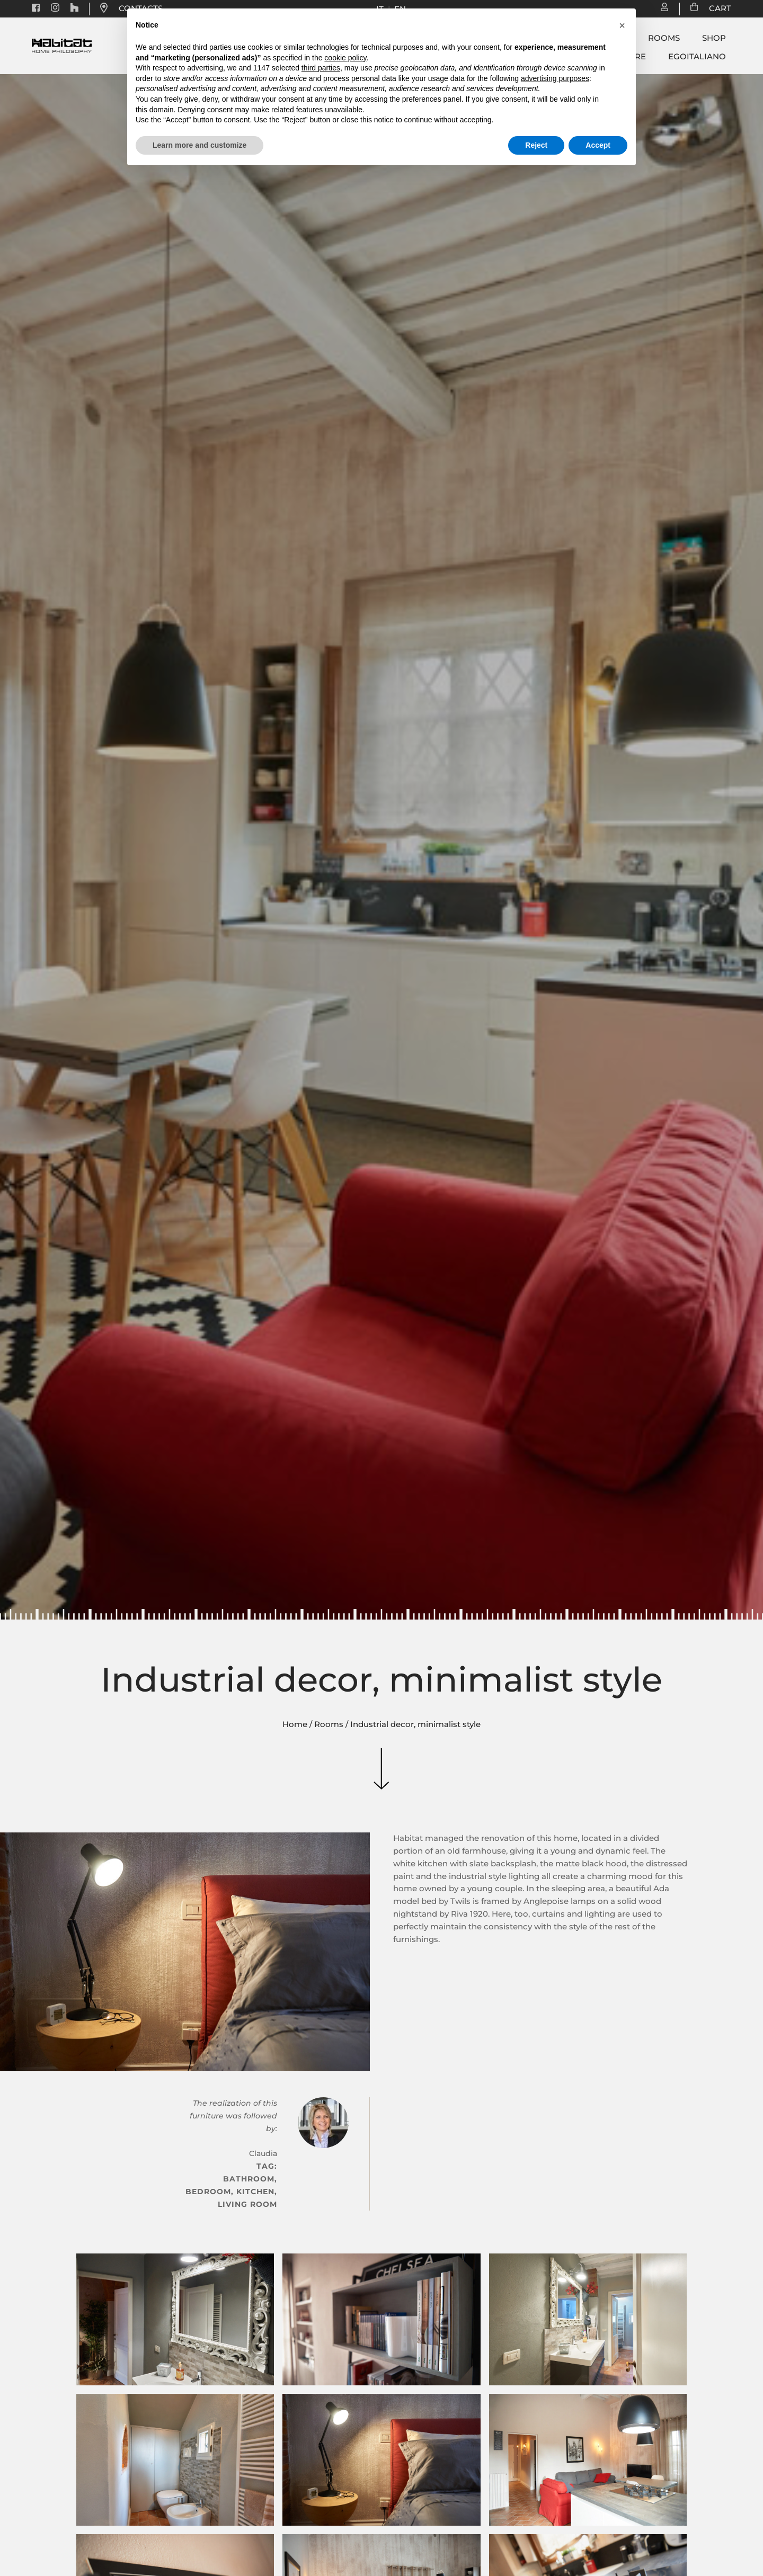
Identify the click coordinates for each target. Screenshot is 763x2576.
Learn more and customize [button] (199, 145)
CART (714, 8)
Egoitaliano (697, 56)
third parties (320, 68)
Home (294, 1724)
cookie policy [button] (345, 57)
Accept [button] (597, 145)
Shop (714, 38)
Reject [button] (536, 145)
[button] (622, 25)
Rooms (664, 38)
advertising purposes (555, 78)
